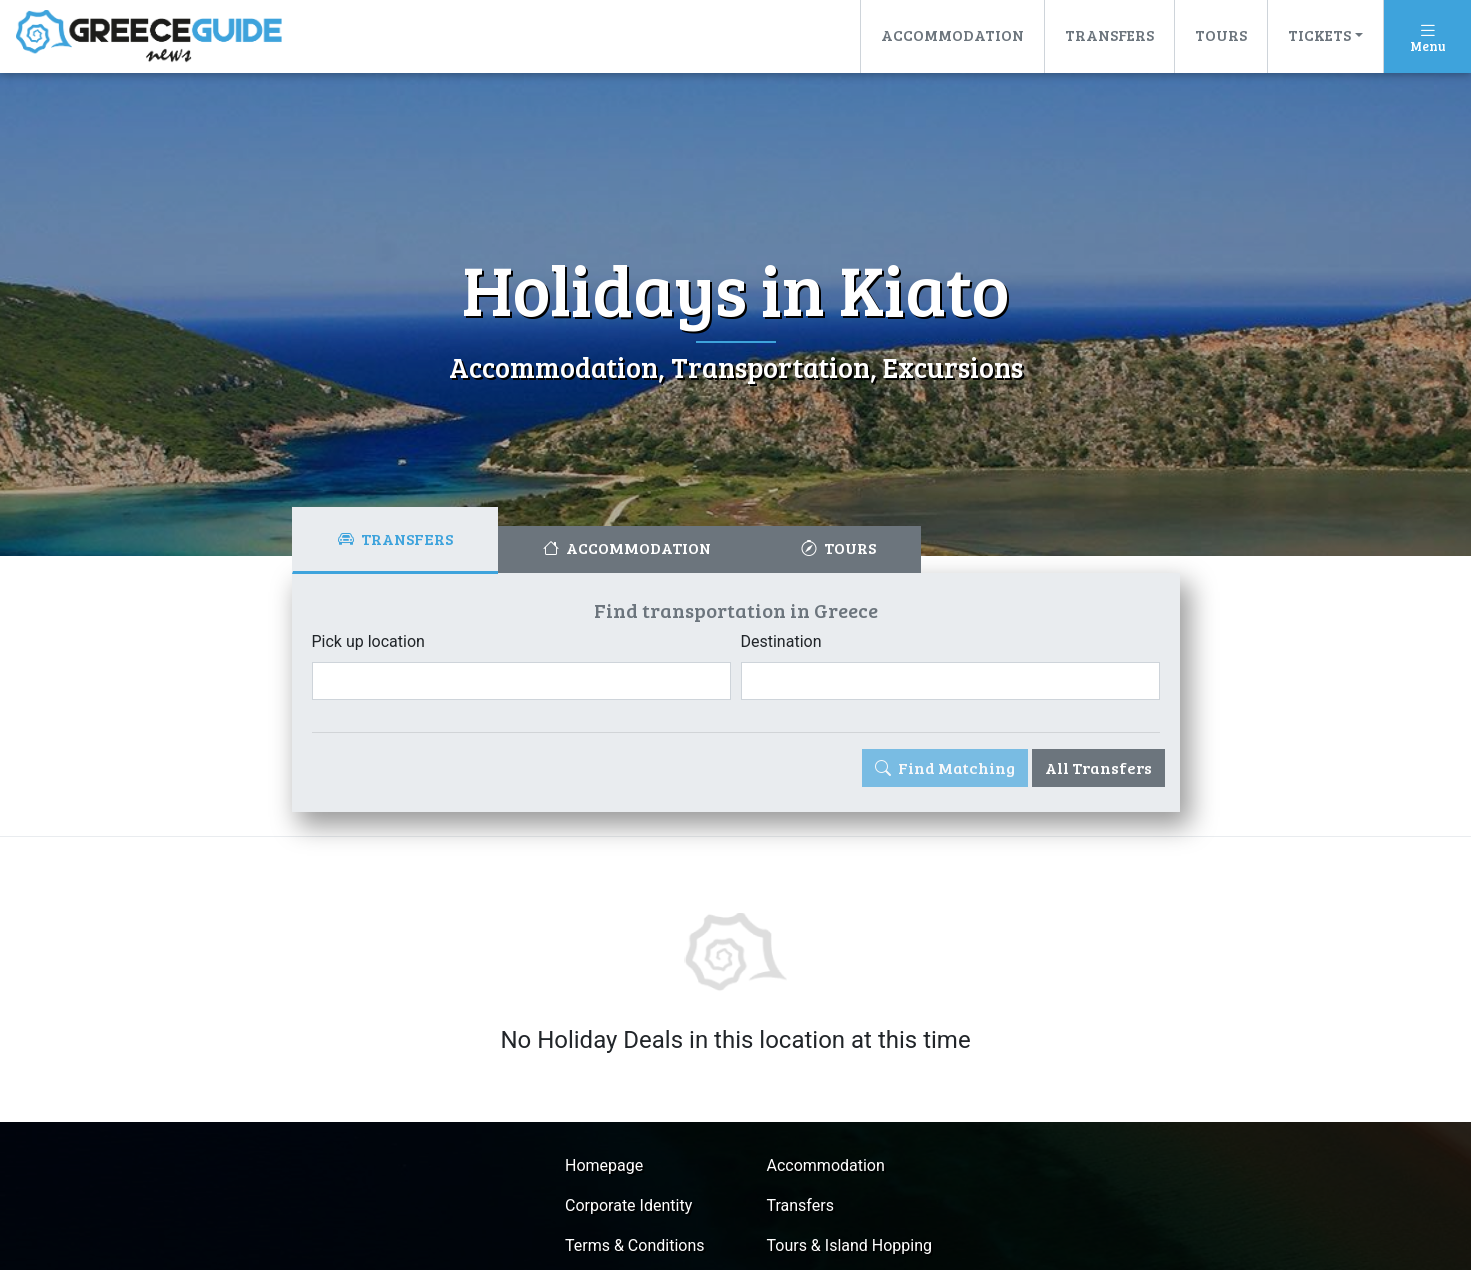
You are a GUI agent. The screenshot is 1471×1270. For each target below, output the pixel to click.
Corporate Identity (628, 1205)
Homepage (604, 1165)
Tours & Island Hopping (850, 1245)
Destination (781, 641)
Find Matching (945, 767)
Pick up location (368, 641)
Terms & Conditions (635, 1245)
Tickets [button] (1319, 34)
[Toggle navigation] (1427, 36)
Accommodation (952, 34)
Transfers (1109, 34)
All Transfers (1098, 767)
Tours (1221, 34)
